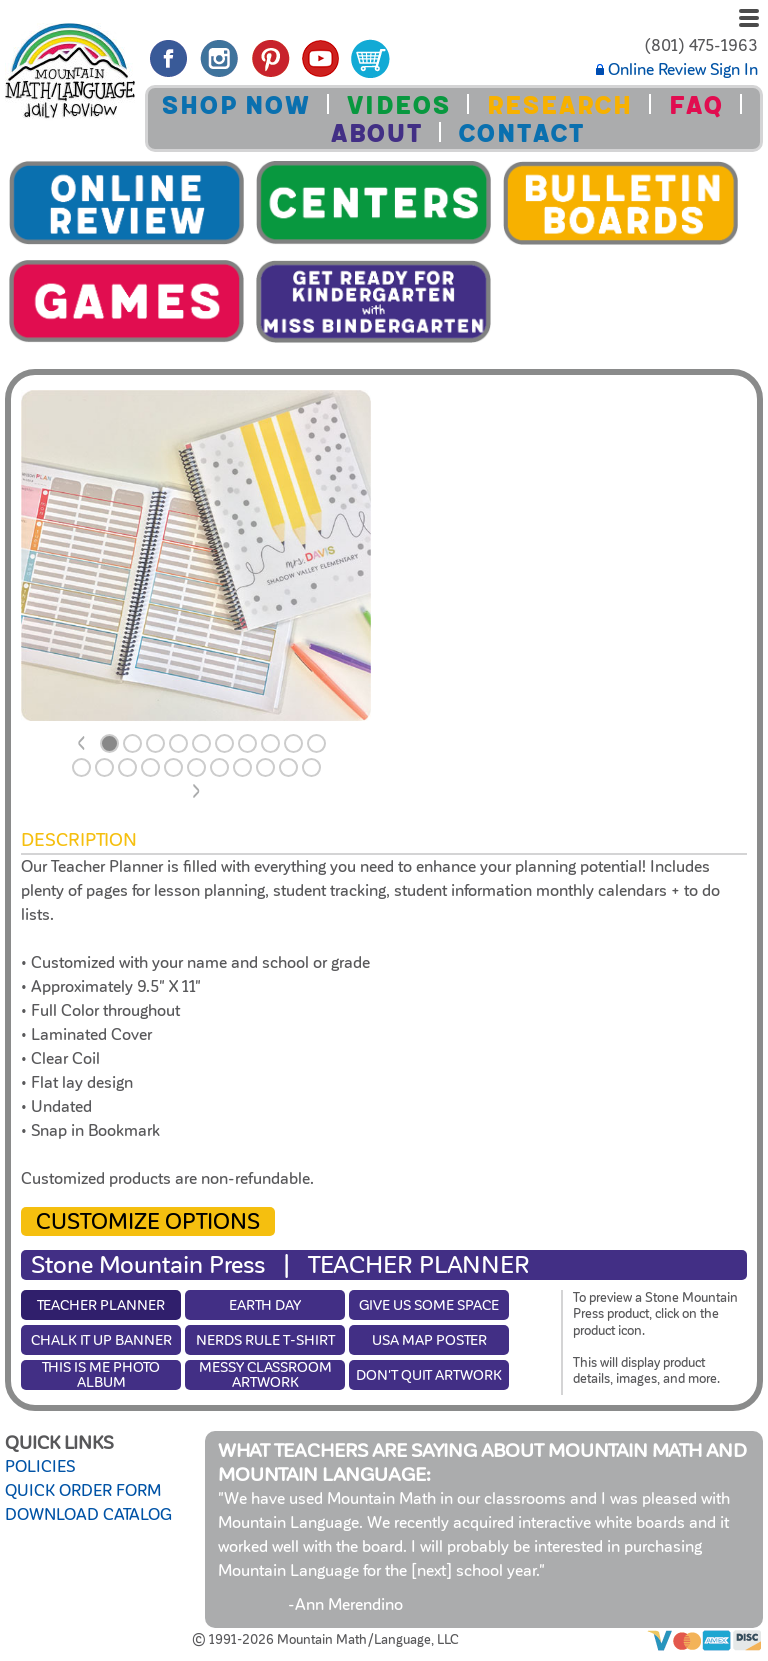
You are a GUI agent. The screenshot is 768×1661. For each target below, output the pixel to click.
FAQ (695, 105)
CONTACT (521, 133)
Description (79, 840)
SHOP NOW (235, 105)
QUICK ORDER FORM (83, 1491)
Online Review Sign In (677, 70)
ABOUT (376, 133)
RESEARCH (559, 105)
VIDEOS (398, 105)
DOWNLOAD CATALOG (88, 1515)
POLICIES (40, 1467)
